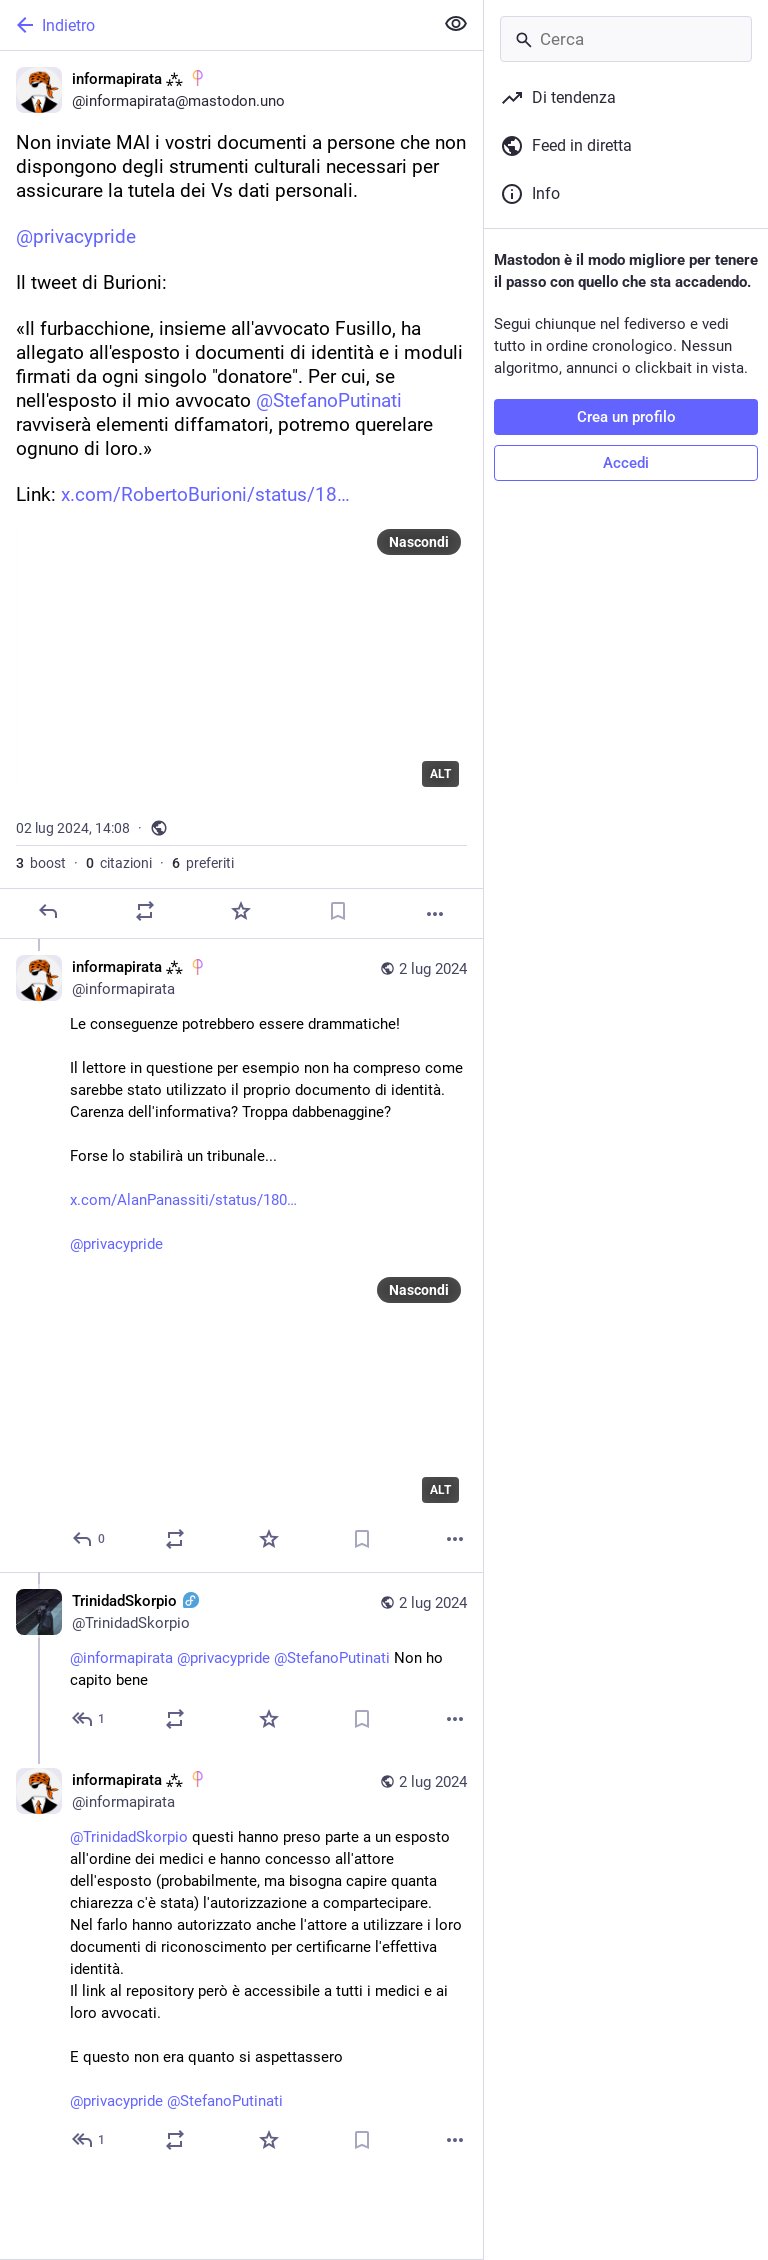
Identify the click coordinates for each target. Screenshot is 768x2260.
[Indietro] (214, 25)
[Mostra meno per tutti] (456, 24)
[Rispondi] (48, 911)
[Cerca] (626, 39)
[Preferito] (241, 911)
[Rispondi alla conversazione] (89, 1539)
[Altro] (435, 914)
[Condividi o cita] (145, 911)
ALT (440, 774)
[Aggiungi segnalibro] (338, 911)
